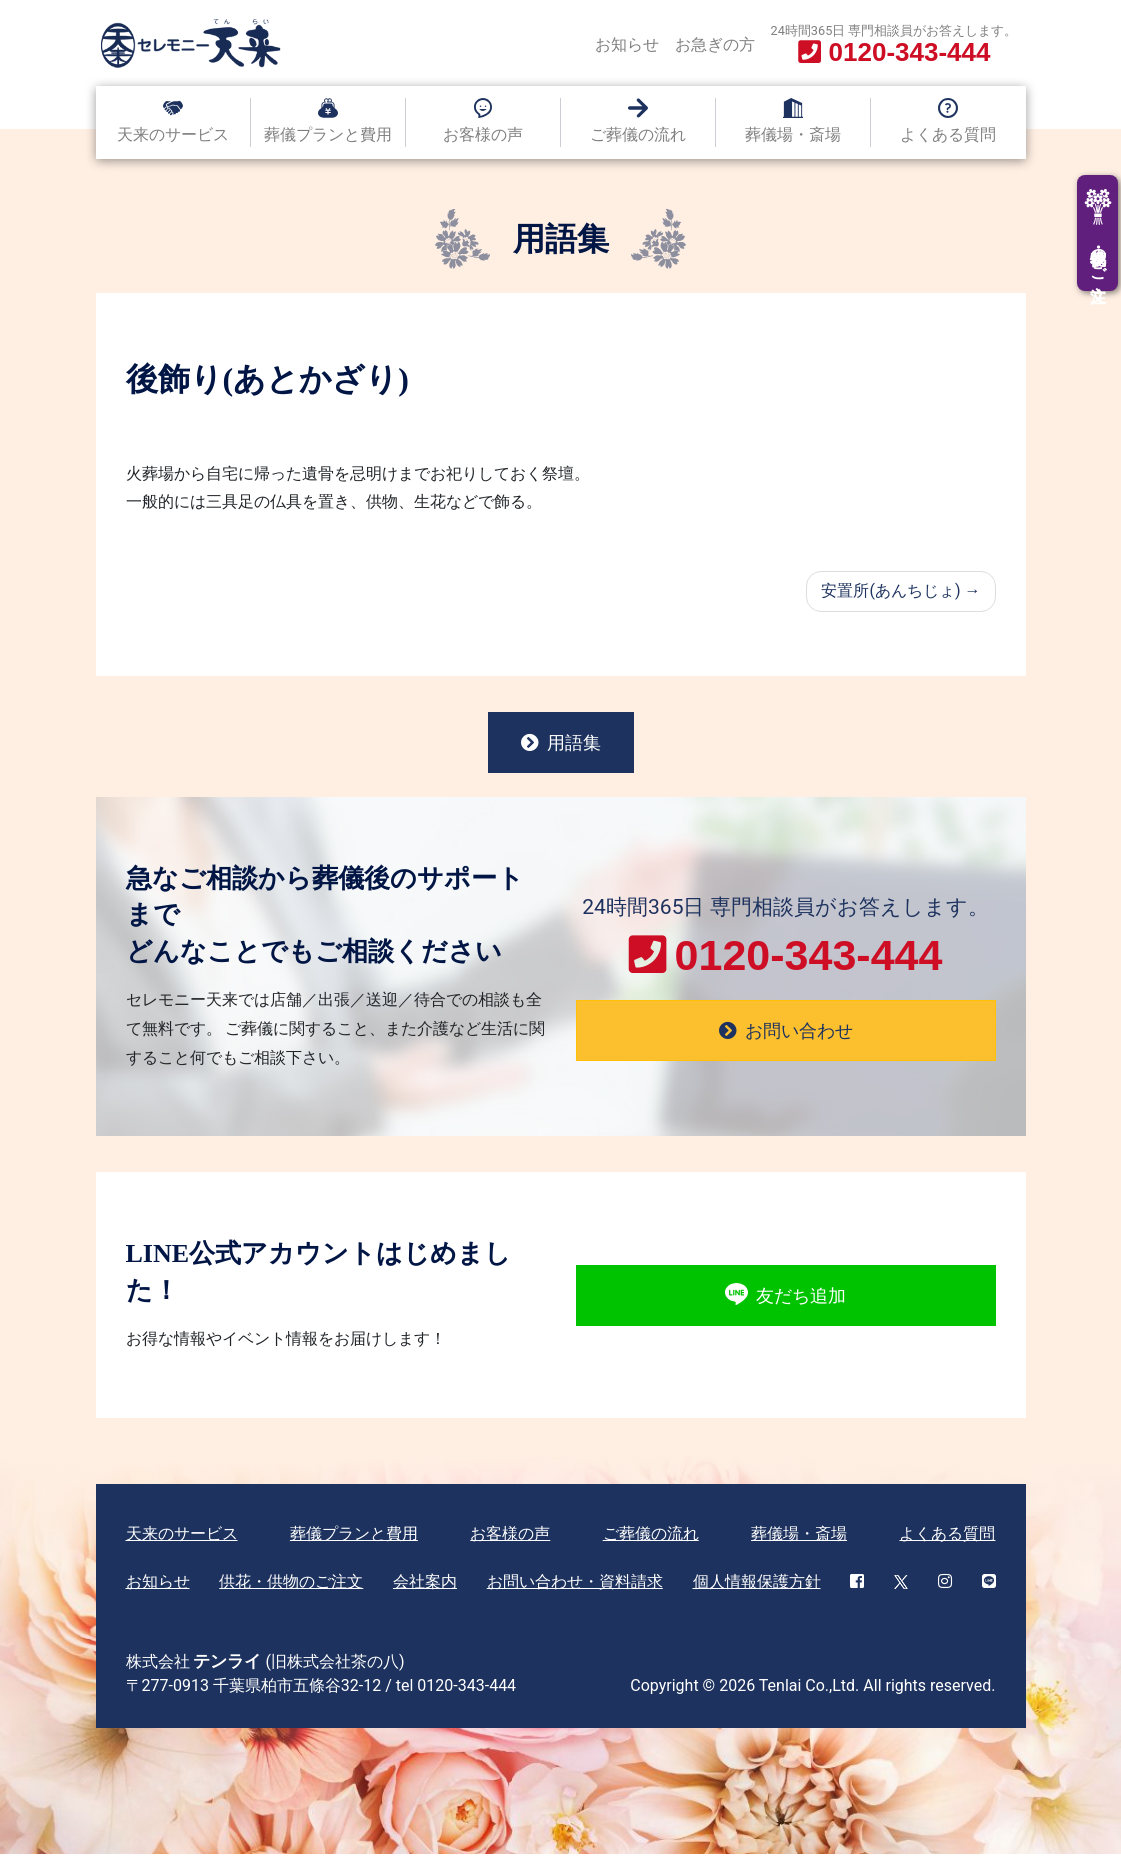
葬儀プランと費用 (328, 134)
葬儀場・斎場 (793, 134)
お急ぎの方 (715, 44)
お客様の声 (483, 134)
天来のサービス (173, 134)
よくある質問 (948, 134)
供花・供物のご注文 (291, 1584)
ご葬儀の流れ (638, 134)
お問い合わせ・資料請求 (575, 1584)
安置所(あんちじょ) (890, 590)
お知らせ (627, 44)
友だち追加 (785, 1298)
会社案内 (425, 1584)
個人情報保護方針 (757, 1584)
